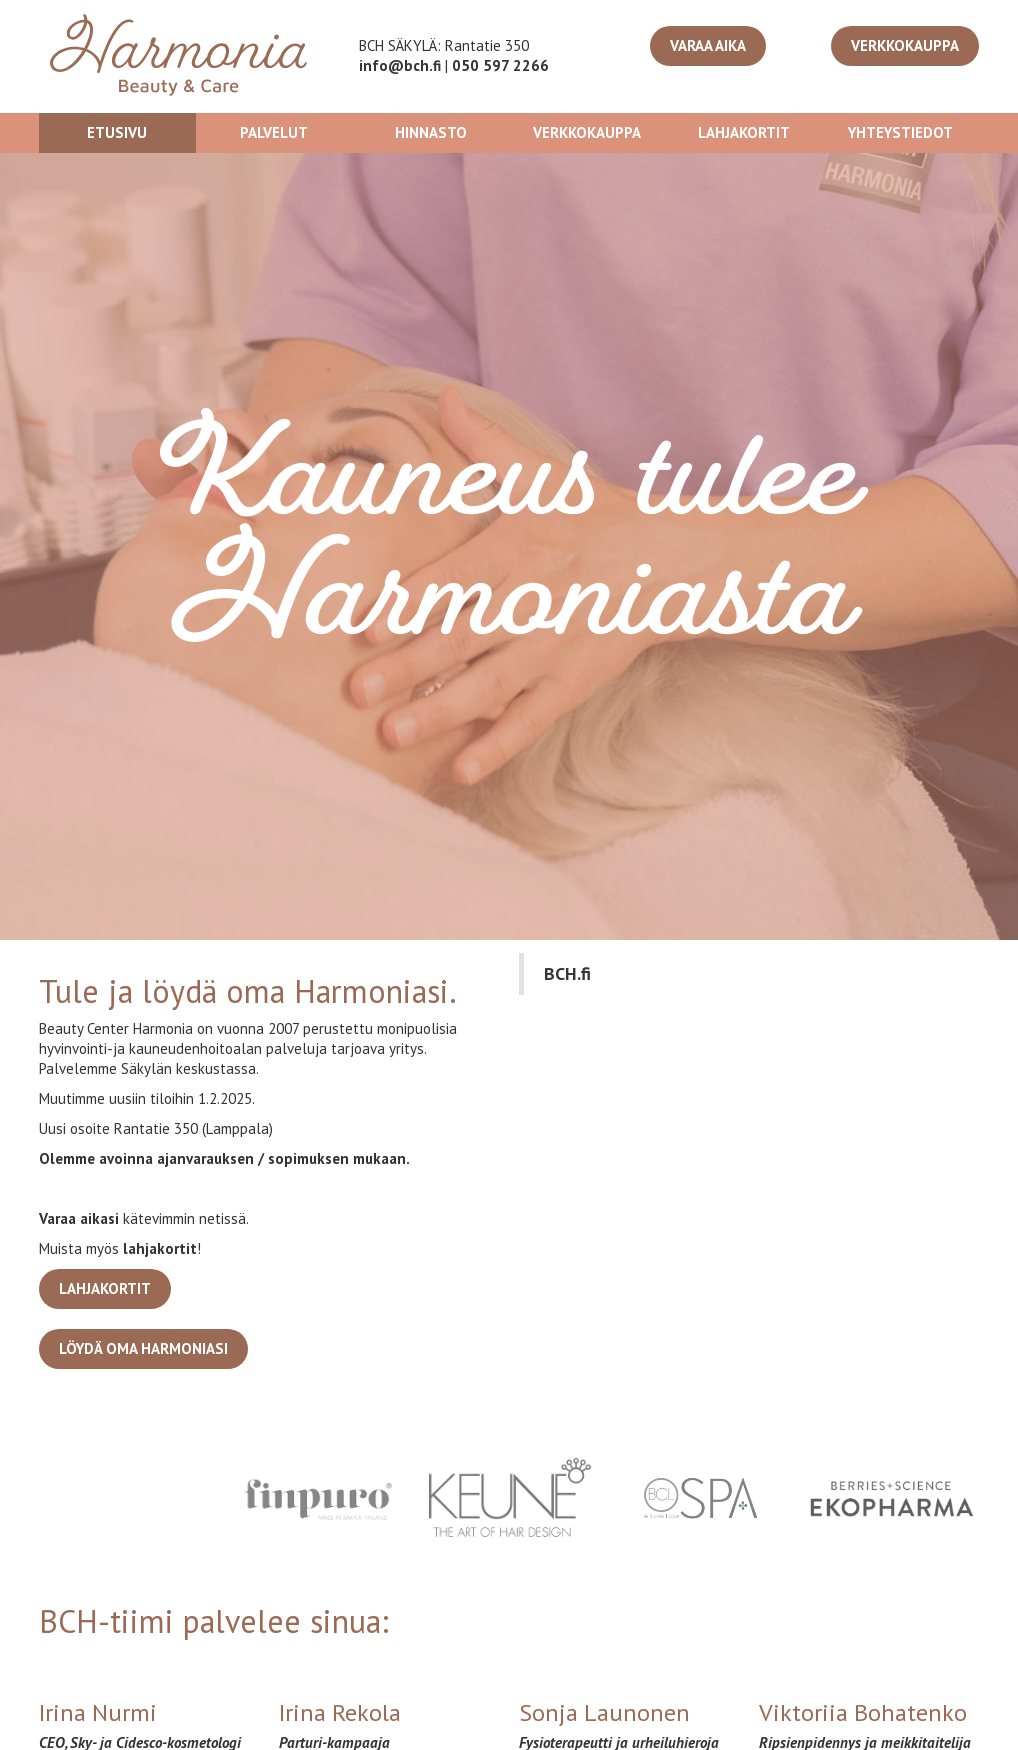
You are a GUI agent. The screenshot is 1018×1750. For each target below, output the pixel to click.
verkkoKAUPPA (587, 132)
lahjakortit (160, 1248)
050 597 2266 (500, 65)
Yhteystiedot (900, 132)
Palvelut (274, 132)
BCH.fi (567, 973)
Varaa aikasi (79, 1218)
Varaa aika (708, 45)
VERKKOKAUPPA (905, 45)
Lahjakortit (744, 132)
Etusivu (117, 132)
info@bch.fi (400, 65)
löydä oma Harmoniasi (143, 1348)
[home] (179, 56)
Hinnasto (431, 132)
